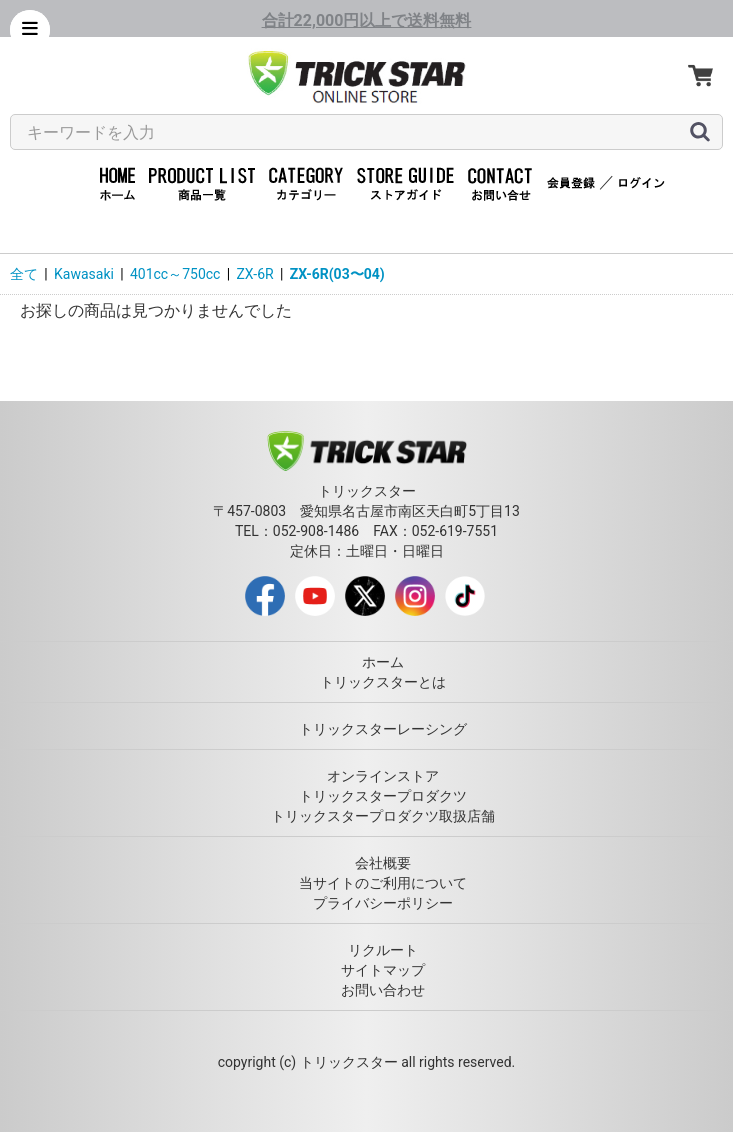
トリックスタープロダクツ (383, 796)
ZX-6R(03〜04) (337, 274)
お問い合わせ (383, 990)
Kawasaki (84, 274)
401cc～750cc (175, 274)
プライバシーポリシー (383, 903)
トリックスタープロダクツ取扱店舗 (383, 816)
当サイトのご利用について (383, 883)
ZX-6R (254, 274)
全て (24, 274)
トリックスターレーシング (383, 729)
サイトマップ (383, 970)
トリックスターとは (383, 682)
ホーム (383, 662)
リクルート (383, 950)
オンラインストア (383, 776)
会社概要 (383, 863)
